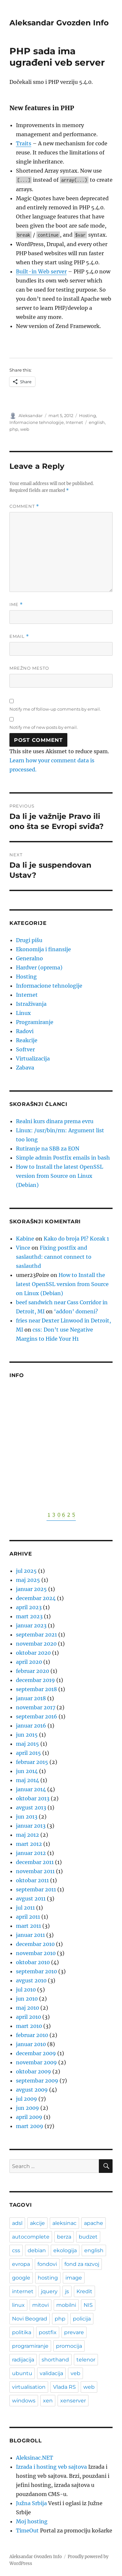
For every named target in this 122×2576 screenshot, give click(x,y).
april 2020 (29, 1662)
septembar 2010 (36, 1971)
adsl (17, 2223)
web (24, 429)
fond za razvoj (81, 2264)
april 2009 (29, 2117)
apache (93, 2223)
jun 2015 (27, 1734)
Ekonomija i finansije (43, 949)
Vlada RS (64, 2387)
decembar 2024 (36, 1598)
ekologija (65, 2250)
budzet (88, 2237)
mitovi (40, 2305)
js (67, 2291)
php (13, 429)
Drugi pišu (29, 940)
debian (37, 2250)
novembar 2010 (36, 1953)
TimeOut (27, 2530)
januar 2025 (31, 1589)
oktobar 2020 (33, 1652)
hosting (48, 2278)
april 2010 (28, 2017)
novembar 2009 (36, 2062)
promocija (69, 2346)
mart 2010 (29, 2026)
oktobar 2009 (33, 2071)
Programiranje (34, 1022)
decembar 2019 (35, 1680)
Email (19, 636)
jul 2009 (26, 2099)
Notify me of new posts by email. (43, 727)
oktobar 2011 (32, 1880)
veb (75, 2373)
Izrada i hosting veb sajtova (51, 2467)
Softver (25, 1049)
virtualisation (29, 2387)
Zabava (25, 1067)
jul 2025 (26, 1571)
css (16, 2250)
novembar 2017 (35, 1707)
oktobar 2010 (33, 1962)
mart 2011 (28, 1926)
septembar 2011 (36, 1889)
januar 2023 (31, 1625)
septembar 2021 (36, 1634)
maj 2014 (27, 1780)
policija (82, 2319)
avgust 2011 (31, 1898)
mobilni (66, 2305)
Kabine (25, 1238)
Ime (16, 604)
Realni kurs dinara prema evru (54, 1121)
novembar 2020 (36, 1643)
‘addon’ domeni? (76, 1311)
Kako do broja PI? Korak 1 (76, 1238)
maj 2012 (27, 1835)
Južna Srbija (31, 2503)
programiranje (30, 2346)
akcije (37, 2223)
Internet (74, 422)
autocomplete (30, 2237)
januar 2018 (31, 1698)
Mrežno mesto (29, 668)
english (97, 422)
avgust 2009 (32, 2089)
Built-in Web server (41, 271)
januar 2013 (31, 1825)
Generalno (29, 958)
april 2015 (28, 1753)
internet (23, 2291)
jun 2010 (27, 1998)
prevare (74, 2332)
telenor (85, 2360)
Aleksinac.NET (34, 2457)
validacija (51, 2373)
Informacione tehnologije (36, 422)
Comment (24, 506)
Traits (23, 143)
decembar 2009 (36, 2053)
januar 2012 (31, 1853)
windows (23, 2401)
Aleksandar (31, 415)
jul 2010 (26, 1989)
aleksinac (64, 2223)
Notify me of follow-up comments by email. (55, 709)
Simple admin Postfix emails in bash (63, 1157)
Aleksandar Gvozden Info (59, 22)
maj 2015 (27, 1744)
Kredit (84, 2291)
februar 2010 (32, 2035)
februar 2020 (32, 1671)
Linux (23, 1013)
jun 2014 (27, 1771)
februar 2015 (32, 1762)
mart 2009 (29, 2126)
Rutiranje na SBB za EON (47, 1148)
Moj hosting (31, 2521)
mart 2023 (29, 1616)
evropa (21, 2264)
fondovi (47, 2264)
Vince (23, 1247)
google (21, 2278)
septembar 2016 (36, 1716)
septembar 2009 (37, 2080)
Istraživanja (31, 1004)
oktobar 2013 (32, 1798)
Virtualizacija (33, 1058)
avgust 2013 (31, 1807)
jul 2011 (25, 1907)
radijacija (23, 2360)
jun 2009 (27, 2108)
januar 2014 (31, 1789)
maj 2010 (27, 2007)
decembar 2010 (35, 1944)
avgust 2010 (31, 1980)
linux (18, 2305)
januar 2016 (31, 1725)
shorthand (55, 2360)
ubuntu (22, 2373)
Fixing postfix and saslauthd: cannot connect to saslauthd (53, 1256)
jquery (49, 2291)
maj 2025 (28, 1580)
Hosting (87, 415)
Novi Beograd (29, 2319)
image (73, 2278)
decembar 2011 (35, 1862)
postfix (48, 2332)
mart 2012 (29, 1844)
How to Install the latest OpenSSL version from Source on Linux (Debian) (59, 1175)
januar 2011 (30, 1935)
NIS (88, 2305)
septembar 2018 (36, 1689)
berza (64, 2237)
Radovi (25, 1031)
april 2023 (29, 1607)
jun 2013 (26, 1816)
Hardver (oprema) (39, 967)
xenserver (73, 2401)
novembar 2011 (35, 1871)
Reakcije (26, 1040)
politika (21, 2332)
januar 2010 (31, 2044)
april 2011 (28, 1916)
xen (48, 2401)
